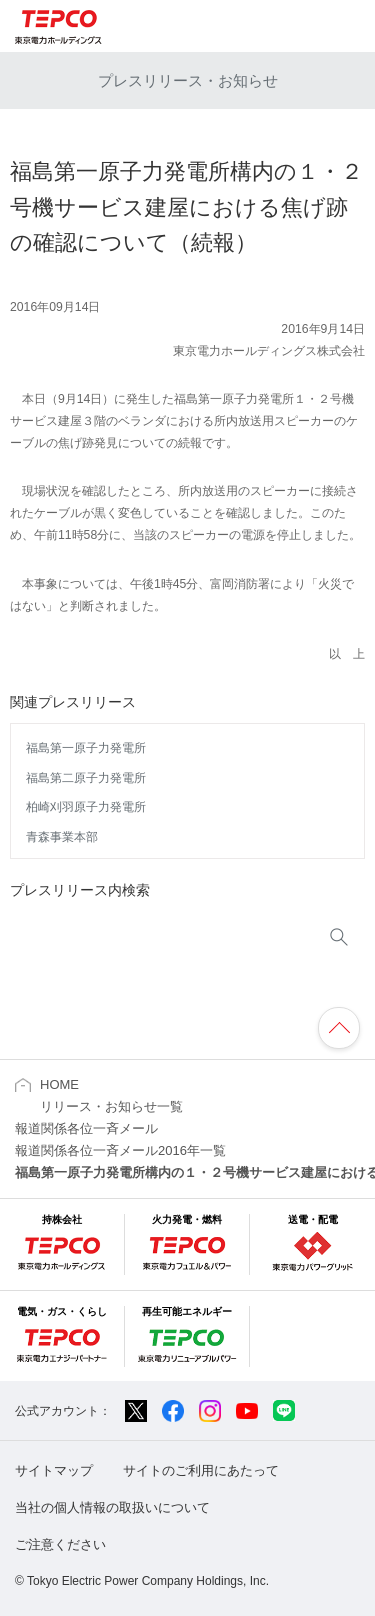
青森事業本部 (62, 837)
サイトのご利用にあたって (201, 1470)
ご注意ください (60, 1544)
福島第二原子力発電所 (86, 778)
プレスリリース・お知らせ (188, 80)
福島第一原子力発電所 (86, 748)
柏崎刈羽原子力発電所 (86, 807)
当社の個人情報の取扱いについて (112, 1507)
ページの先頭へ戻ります (339, 1028)
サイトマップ (54, 1470)
